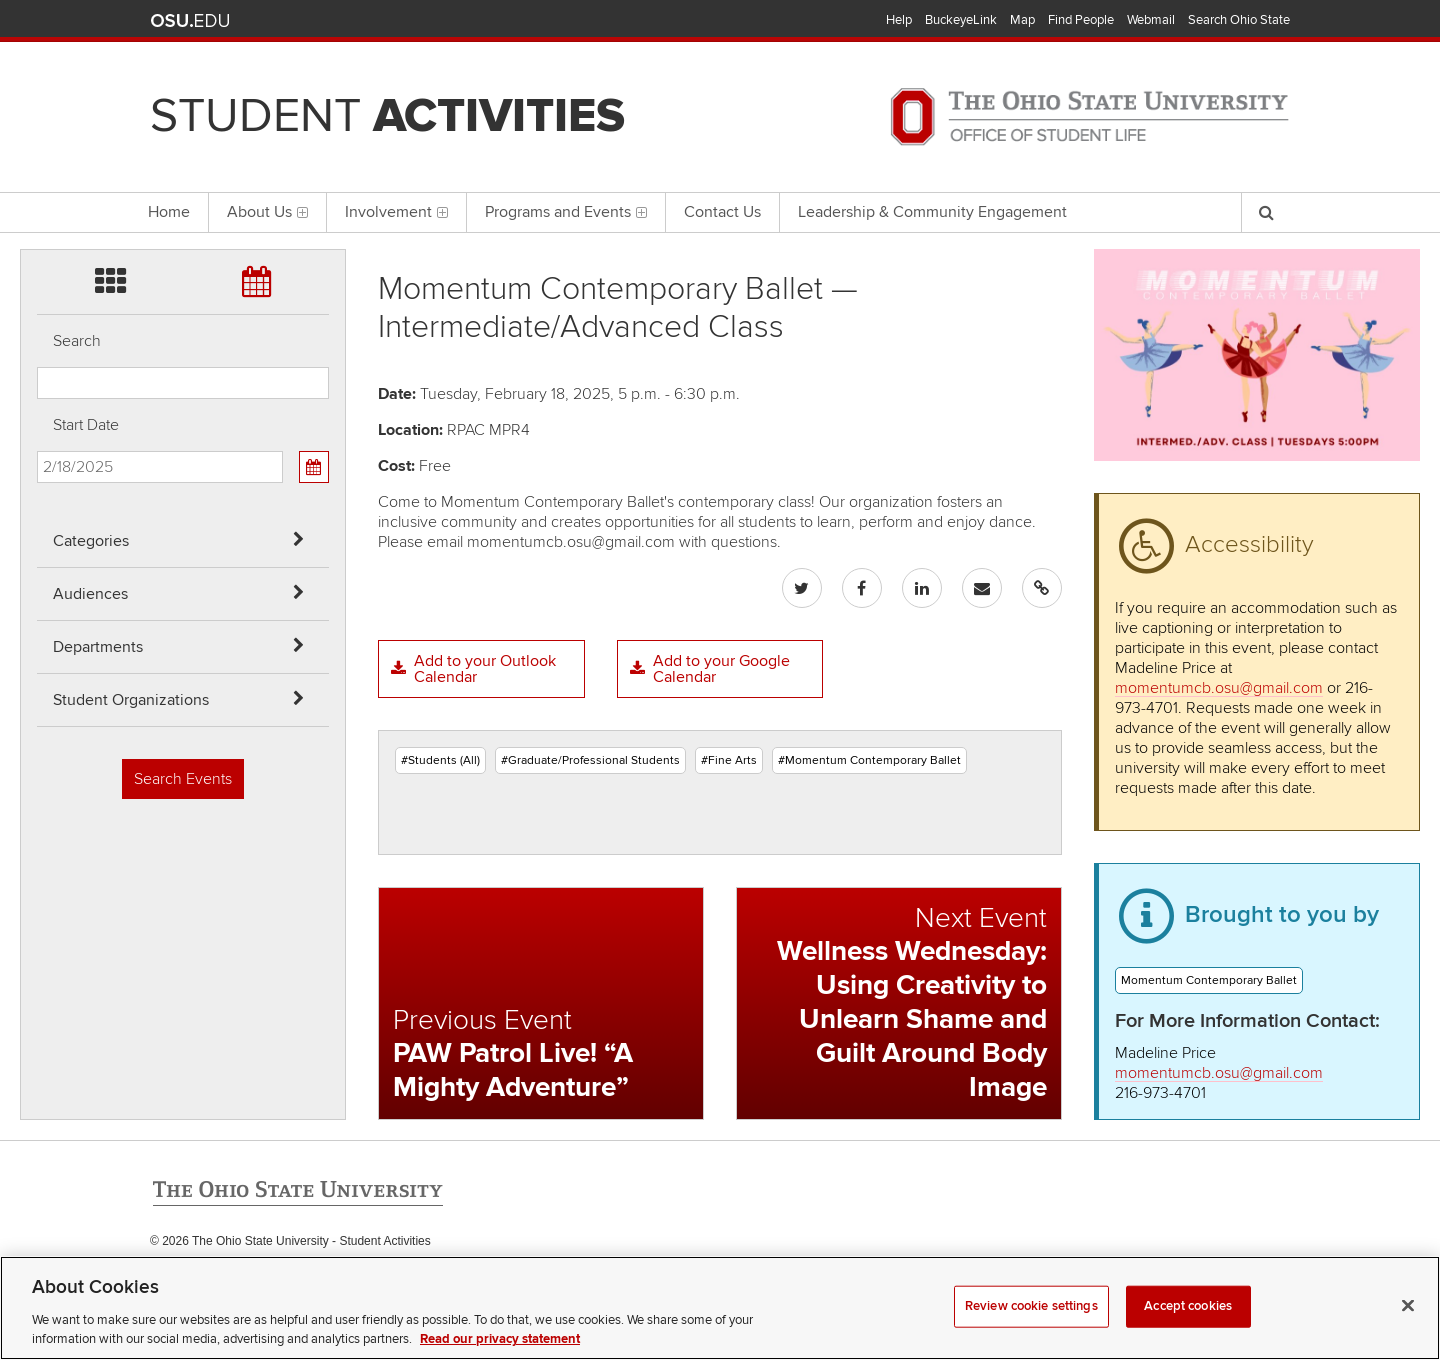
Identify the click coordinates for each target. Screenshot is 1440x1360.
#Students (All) (440, 760)
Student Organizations (131, 700)
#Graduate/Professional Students (590, 760)
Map (1022, 20)
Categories (91, 541)
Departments (98, 647)
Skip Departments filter (37, 121)
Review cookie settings (1031, 1332)
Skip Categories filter (37, 15)
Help (899, 20)
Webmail (1151, 20)
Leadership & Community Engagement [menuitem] (932, 212)
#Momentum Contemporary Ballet (869, 760)
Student (387, 116)
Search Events (183, 779)
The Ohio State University (190, 21)
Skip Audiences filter (37, 68)
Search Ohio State (1239, 20)
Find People (1081, 20)
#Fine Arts (729, 760)
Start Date (86, 425)
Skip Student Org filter (37, 174)
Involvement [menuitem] (396, 212)
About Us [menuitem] (267, 212)
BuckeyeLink (961, 20)
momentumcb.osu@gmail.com (1219, 688)
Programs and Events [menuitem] (566, 212)
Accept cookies (1188, 1332)
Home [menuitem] (169, 212)
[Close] (1408, 1332)
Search (77, 341)
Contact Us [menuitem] (722, 212)
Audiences (90, 594)
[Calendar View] (314, 467)
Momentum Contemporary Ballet (1209, 980)
